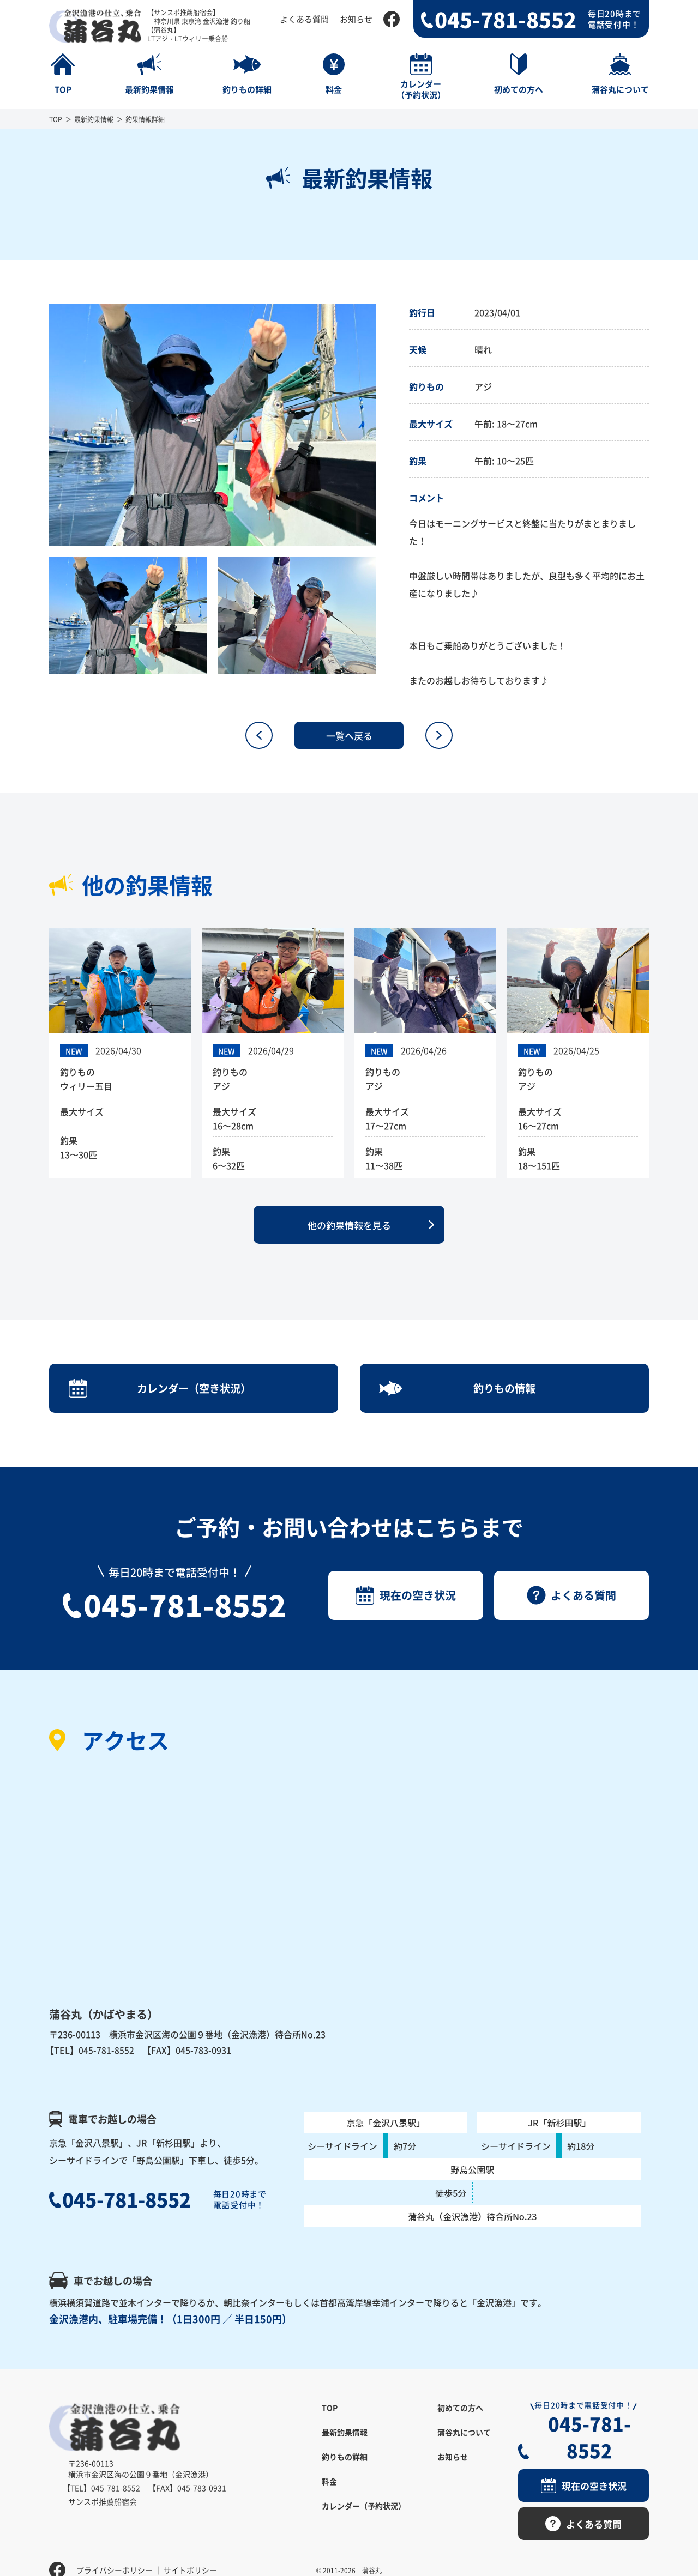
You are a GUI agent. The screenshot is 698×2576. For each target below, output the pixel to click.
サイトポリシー (190, 2551)
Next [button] (384, 425)
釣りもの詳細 (345, 2466)
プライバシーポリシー (114, 2551)
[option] (212, 425)
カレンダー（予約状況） (364, 2515)
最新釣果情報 (93, 119)
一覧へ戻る (349, 735)
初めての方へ (460, 2417)
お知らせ (356, 19)
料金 (329, 2491)
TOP (55, 119)
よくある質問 (304, 19)
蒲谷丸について (464, 2441)
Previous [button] (40, 425)
